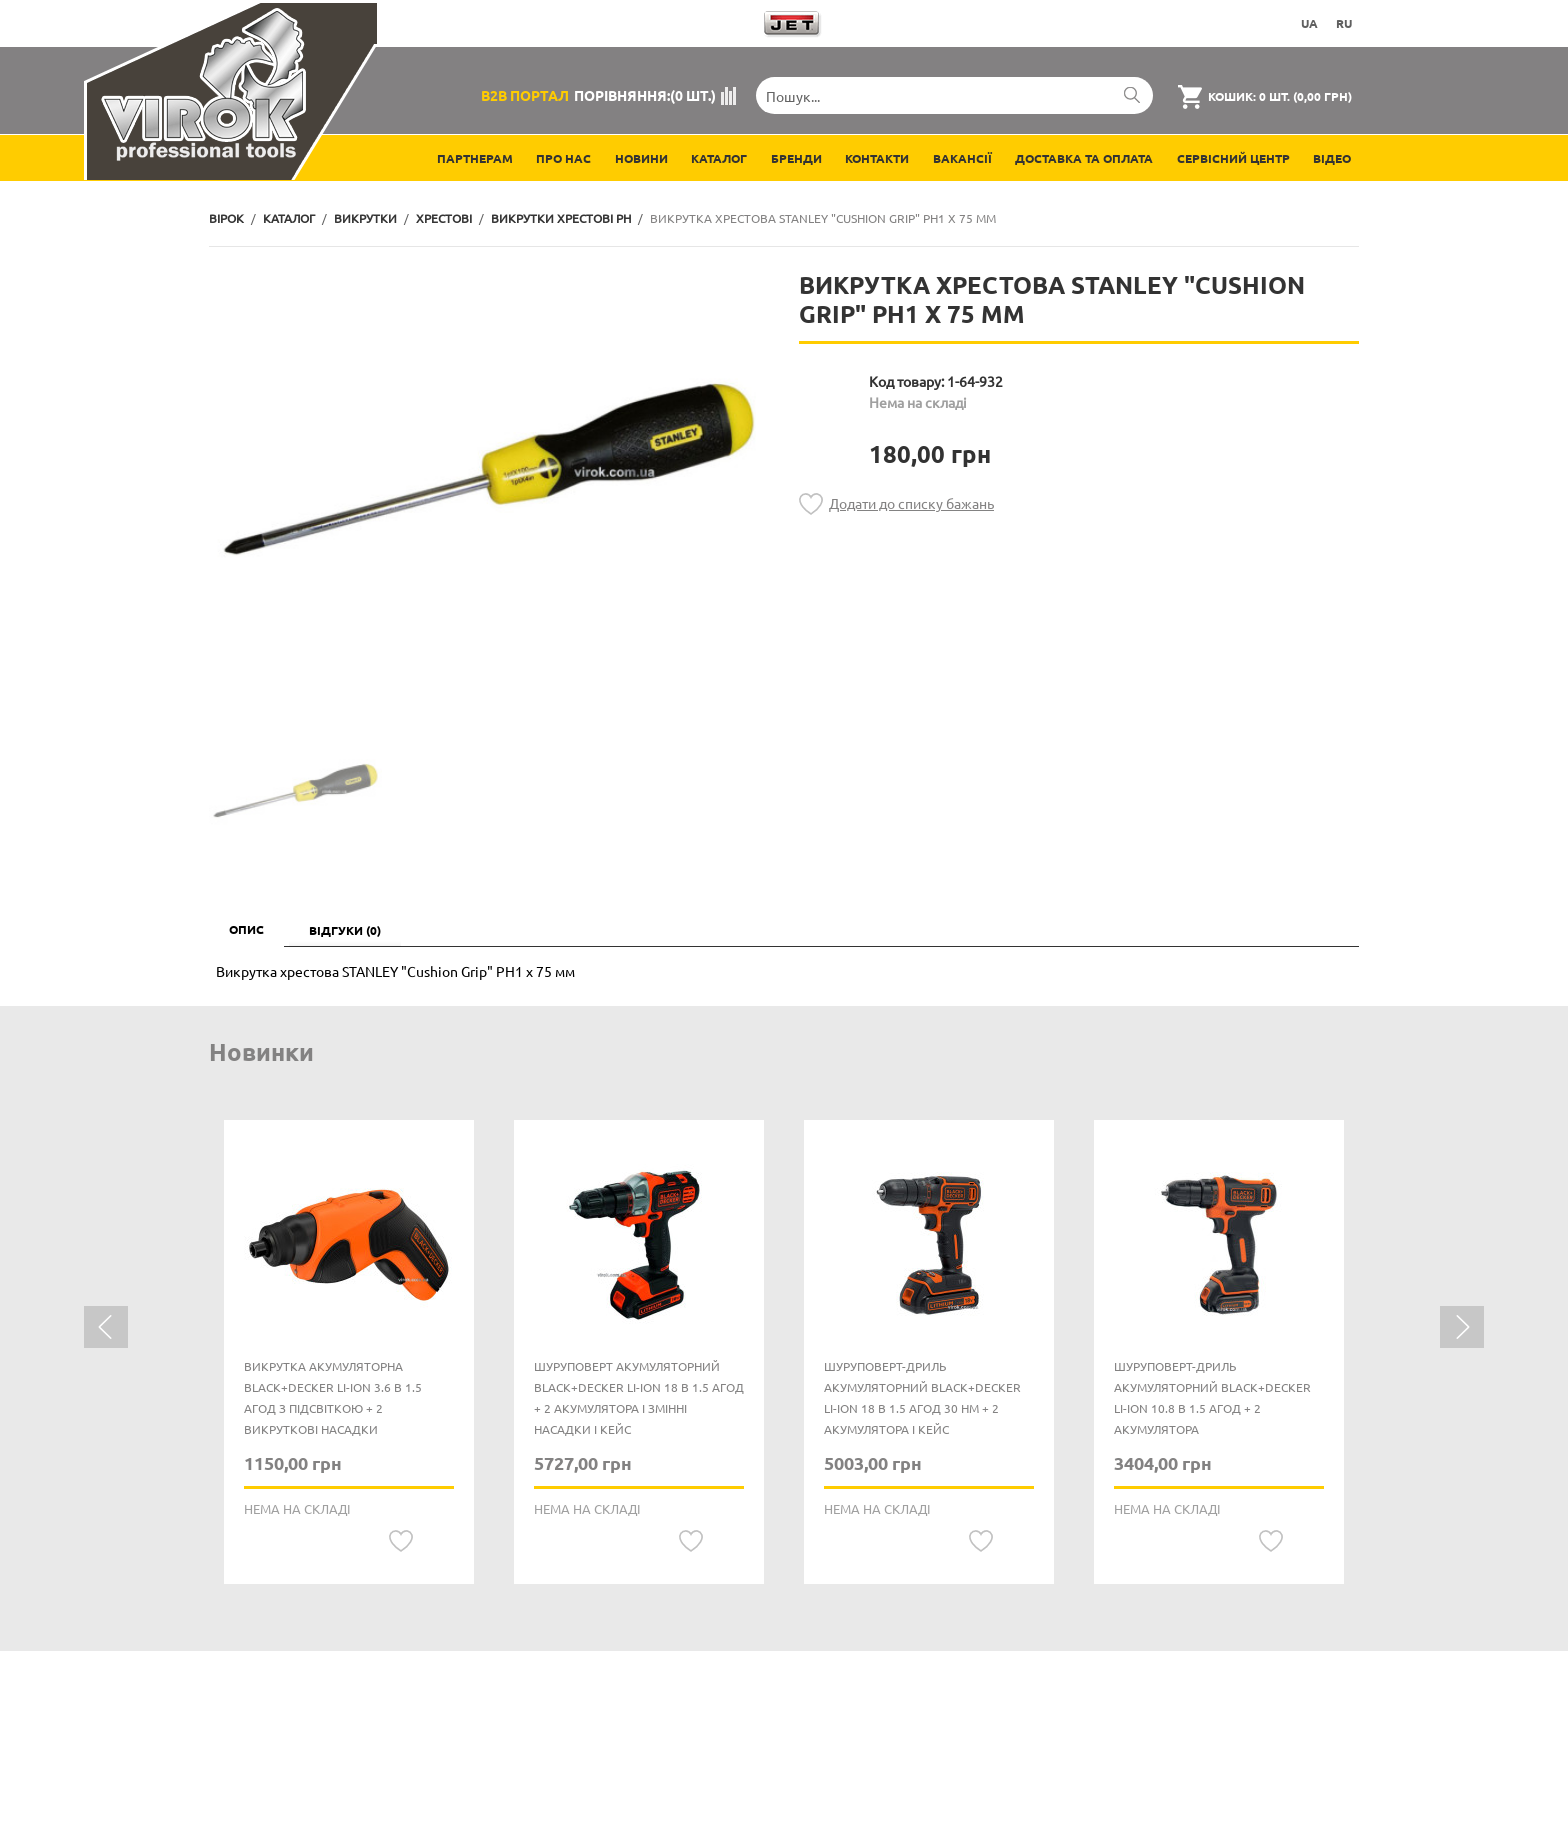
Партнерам (475, 158)
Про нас (563, 158)
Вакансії (962, 158)
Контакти (877, 158)
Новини (641, 158)
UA (1309, 23)
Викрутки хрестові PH (561, 218)
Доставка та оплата (1084, 158)
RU (1344, 23)
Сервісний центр (1233, 158)
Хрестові (444, 218)
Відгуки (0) (345, 930)
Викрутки (365, 218)
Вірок (226, 218)
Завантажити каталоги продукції (611, 23)
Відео (1332, 158)
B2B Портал (525, 95)
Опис (246, 929)
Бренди (796, 158)
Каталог (719, 158)
